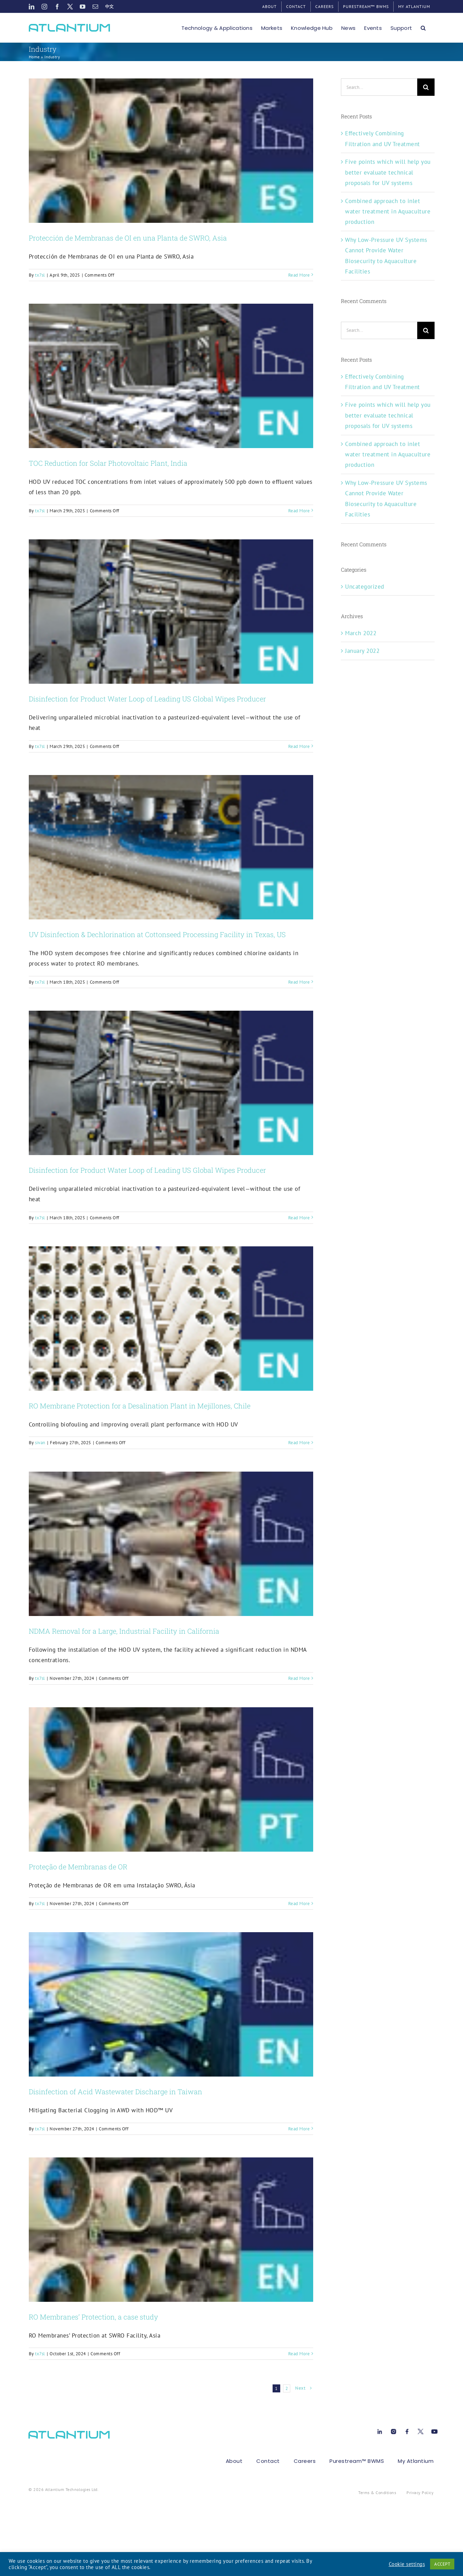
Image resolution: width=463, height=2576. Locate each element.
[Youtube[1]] (434, 2430)
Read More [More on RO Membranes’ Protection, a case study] (299, 2354)
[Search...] (379, 87)
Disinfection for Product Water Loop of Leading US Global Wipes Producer (147, 698)
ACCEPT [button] (442, 2564)
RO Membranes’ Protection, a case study (93, 2316)
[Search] (426, 87)
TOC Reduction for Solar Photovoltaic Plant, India (108, 463)
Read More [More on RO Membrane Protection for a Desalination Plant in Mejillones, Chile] (299, 1443)
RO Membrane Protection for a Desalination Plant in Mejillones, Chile (139, 1405)
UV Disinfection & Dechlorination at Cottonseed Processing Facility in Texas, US (157, 934)
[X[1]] (421, 2430)
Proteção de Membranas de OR (78, 1866)
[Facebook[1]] (407, 2430)
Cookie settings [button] (407, 2564)
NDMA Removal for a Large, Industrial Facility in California (124, 1630)
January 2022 (362, 651)
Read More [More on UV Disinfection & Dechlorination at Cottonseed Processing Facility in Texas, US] (299, 982)
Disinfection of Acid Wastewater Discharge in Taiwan (115, 2091)
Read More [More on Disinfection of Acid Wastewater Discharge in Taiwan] (299, 2129)
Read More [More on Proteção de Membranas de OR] (299, 1903)
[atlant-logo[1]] (69, 2434)
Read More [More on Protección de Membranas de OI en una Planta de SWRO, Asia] (299, 275)
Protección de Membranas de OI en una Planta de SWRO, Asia (128, 237)
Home (34, 56)
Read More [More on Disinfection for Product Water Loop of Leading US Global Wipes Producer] (299, 746)
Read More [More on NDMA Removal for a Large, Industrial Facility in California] (299, 1678)
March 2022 (360, 633)
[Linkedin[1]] (380, 2430)
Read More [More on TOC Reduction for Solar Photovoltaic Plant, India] (299, 511)
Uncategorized (364, 586)
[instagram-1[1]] (393, 2430)
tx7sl (40, 275)
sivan (40, 1443)
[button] (423, 27)
